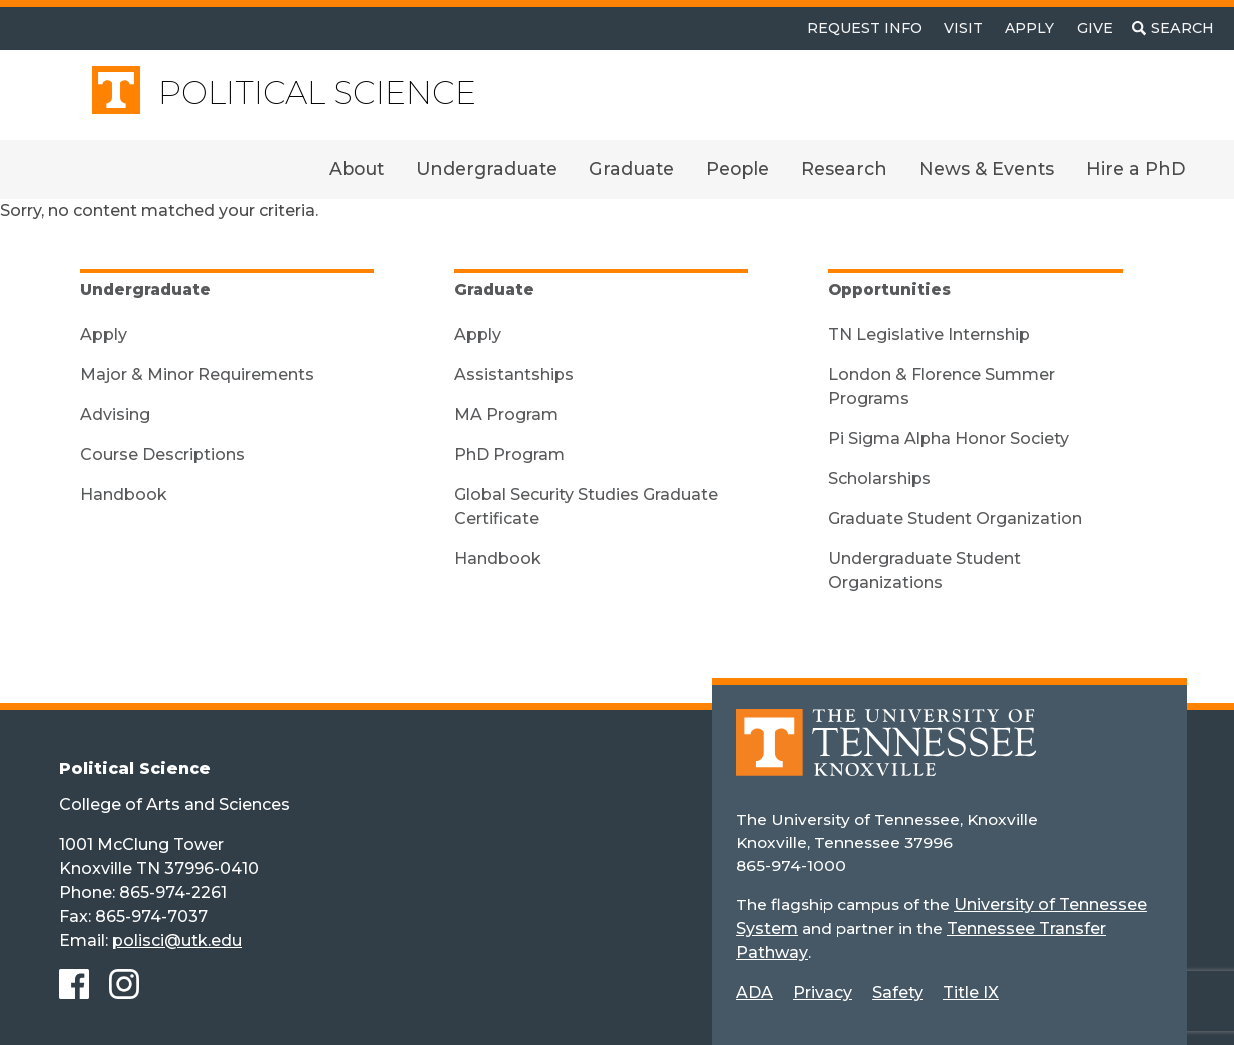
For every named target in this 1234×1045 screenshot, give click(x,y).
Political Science (317, 92)
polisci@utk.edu (177, 940)
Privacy (822, 992)
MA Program (506, 414)
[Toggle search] (1173, 28)
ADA (754, 992)
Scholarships (879, 478)
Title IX (971, 992)
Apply (1029, 28)
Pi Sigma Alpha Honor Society (948, 438)
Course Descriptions (162, 454)
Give (1095, 28)
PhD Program (509, 454)
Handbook (123, 494)
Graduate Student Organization (955, 518)
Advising (115, 414)
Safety (897, 992)
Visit (963, 28)
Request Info (864, 28)
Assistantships (514, 374)
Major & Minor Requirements (197, 374)
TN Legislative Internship (929, 334)
